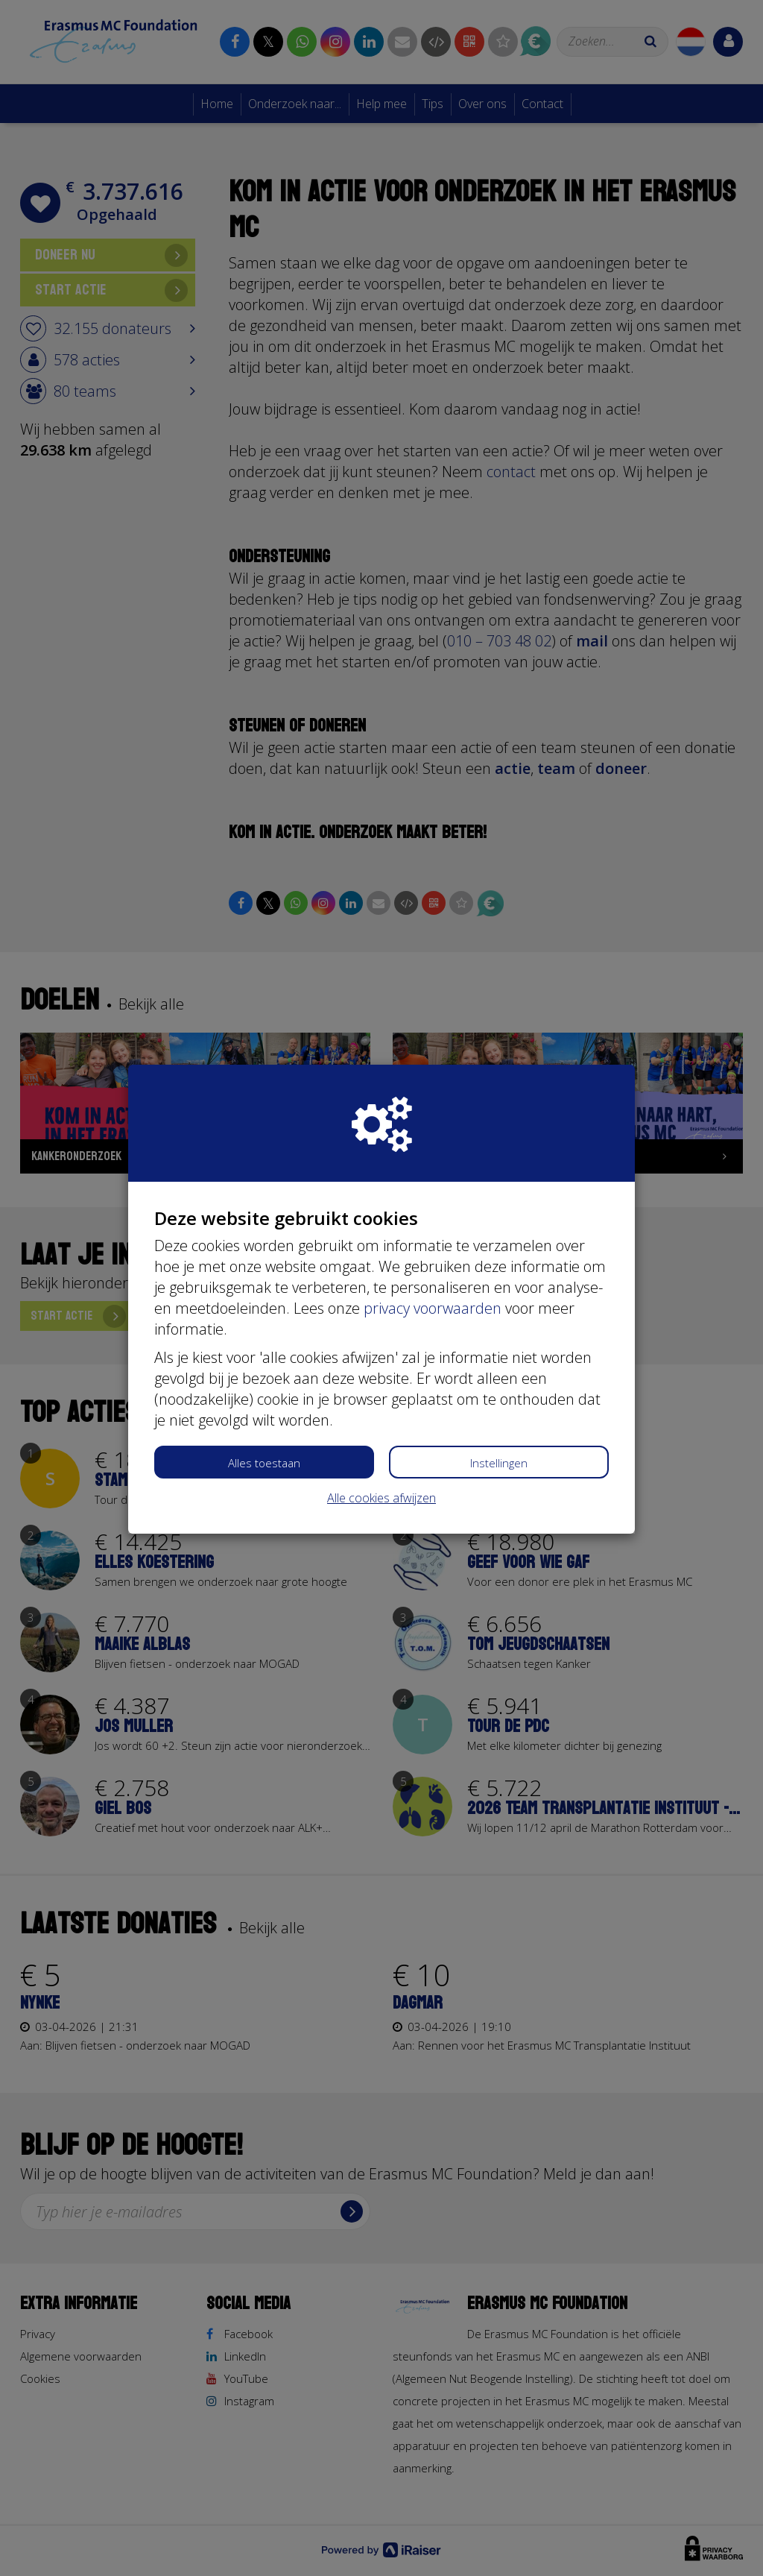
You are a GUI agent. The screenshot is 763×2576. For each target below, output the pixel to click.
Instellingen (499, 1462)
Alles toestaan (264, 1462)
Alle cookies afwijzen (381, 1498)
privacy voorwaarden (432, 1308)
